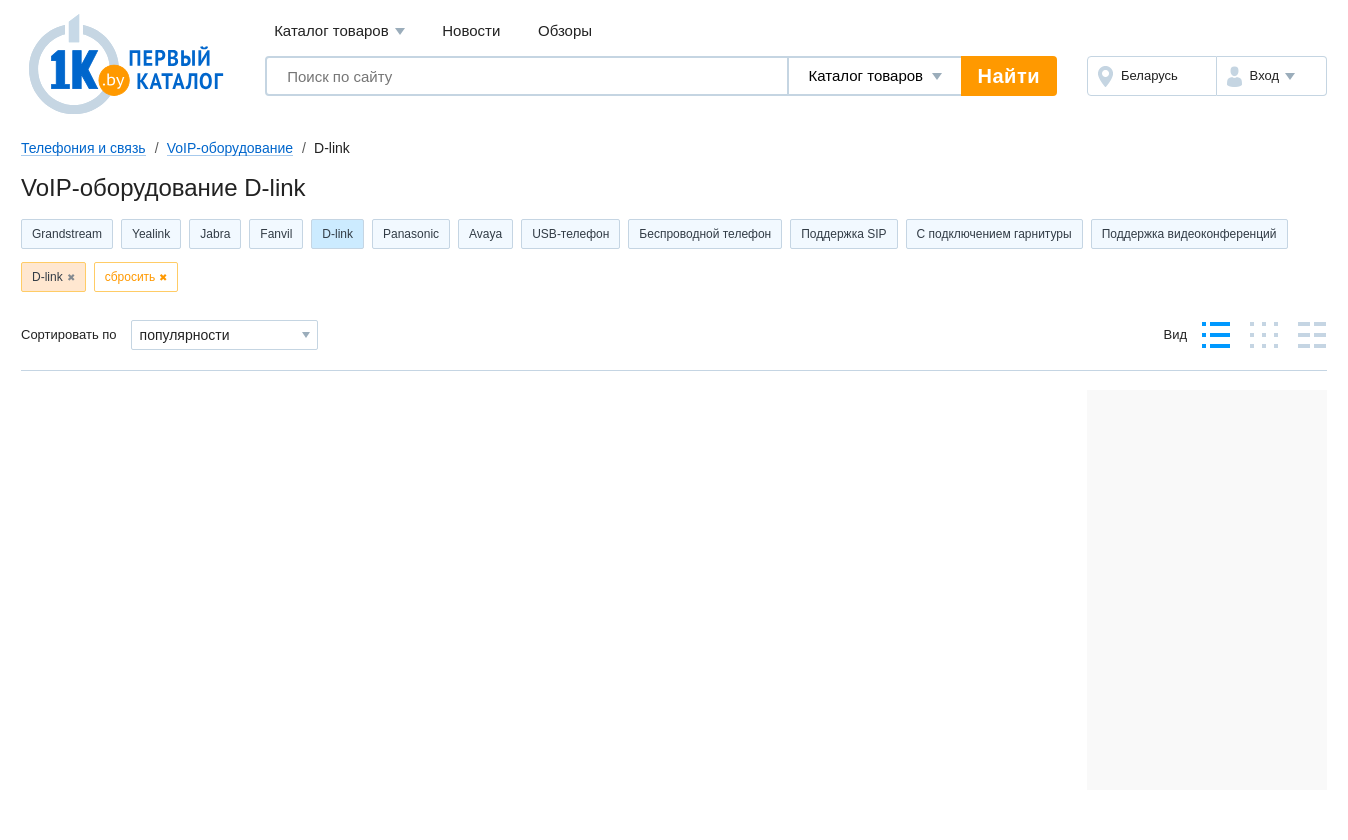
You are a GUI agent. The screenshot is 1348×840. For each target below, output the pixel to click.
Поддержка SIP (843, 234)
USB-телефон (570, 234)
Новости (471, 30)
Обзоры (565, 30)
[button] (1271, 76)
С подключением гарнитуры (994, 234)
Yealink (151, 234)
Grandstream (67, 234)
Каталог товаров (339, 31)
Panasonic (411, 234)
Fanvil (276, 234)
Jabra (215, 234)
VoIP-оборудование (230, 148)
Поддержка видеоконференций (1189, 234)
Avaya (485, 234)
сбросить (130, 277)
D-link (337, 234)
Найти (1009, 76)
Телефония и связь (83, 148)
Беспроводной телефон (705, 234)
